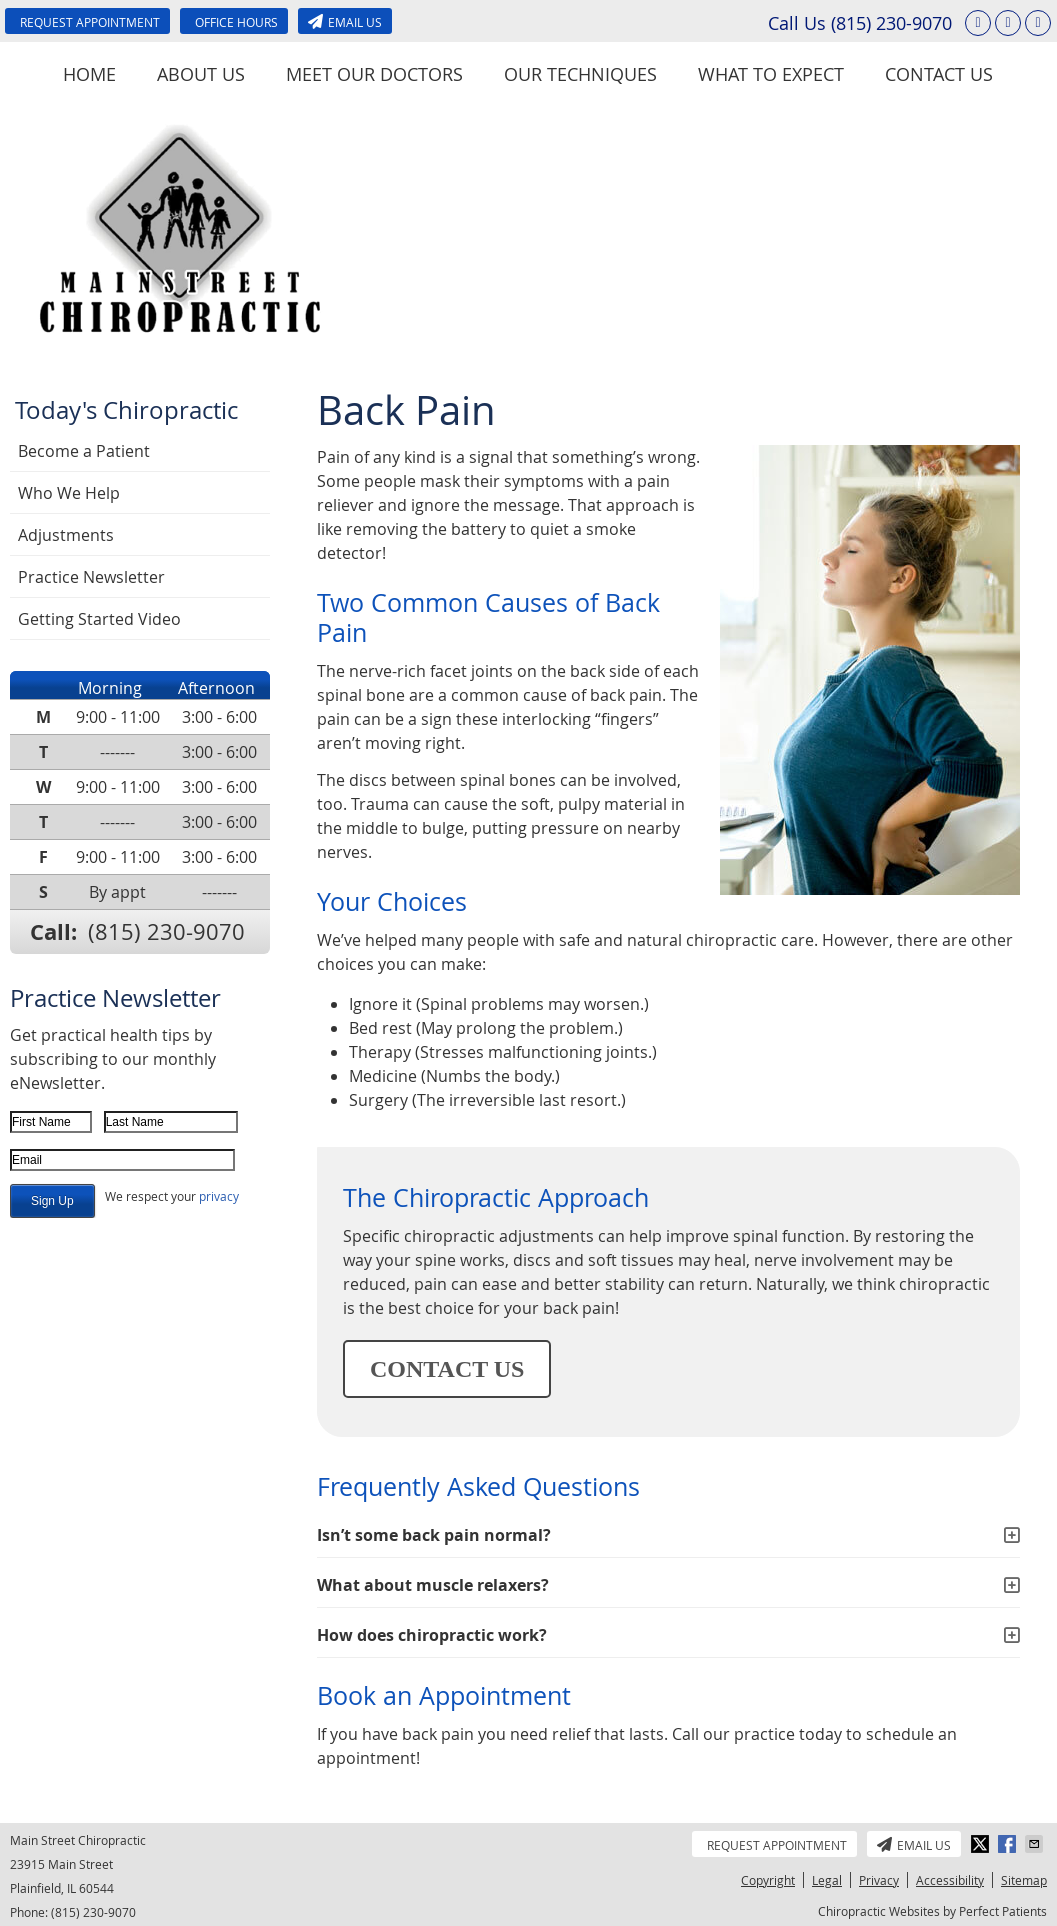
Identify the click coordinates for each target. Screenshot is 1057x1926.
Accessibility (950, 1880)
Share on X (982, 1844)
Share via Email (1036, 1844)
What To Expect (771, 74)
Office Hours (236, 22)
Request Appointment (90, 22)
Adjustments (66, 535)
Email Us (345, 22)
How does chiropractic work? (432, 1635)
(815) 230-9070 (891, 23)
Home (89, 74)
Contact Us (939, 74)
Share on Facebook (1009, 1844)
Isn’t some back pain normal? (434, 1535)
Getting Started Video (99, 619)
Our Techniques (580, 74)
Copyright (768, 1880)
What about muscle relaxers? (433, 1585)
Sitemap (1024, 1880)
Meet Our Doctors (374, 74)
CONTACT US (447, 1369)
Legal (827, 1880)
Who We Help (69, 493)
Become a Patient (84, 451)
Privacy (879, 1880)
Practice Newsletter (91, 577)
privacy (219, 1196)
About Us (201, 74)
